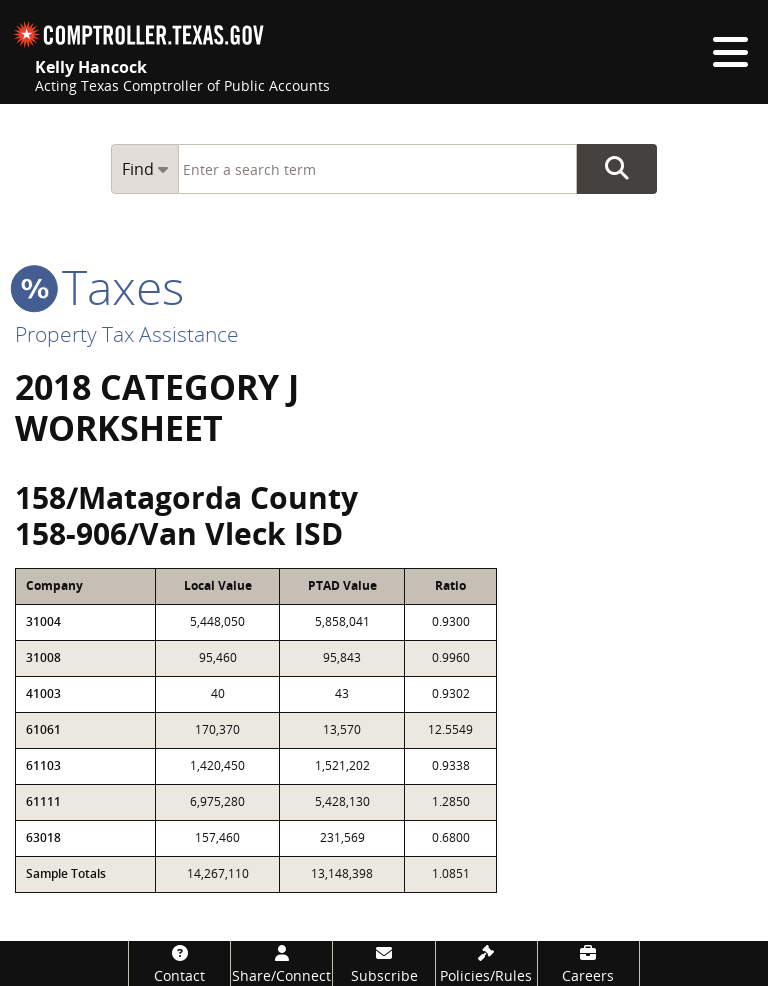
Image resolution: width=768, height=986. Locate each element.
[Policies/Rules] (486, 963)
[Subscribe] (383, 963)
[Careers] (588, 963)
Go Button (617, 169)
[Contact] (179, 963)
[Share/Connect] (281, 963)
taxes (99, 286)
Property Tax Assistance (127, 334)
